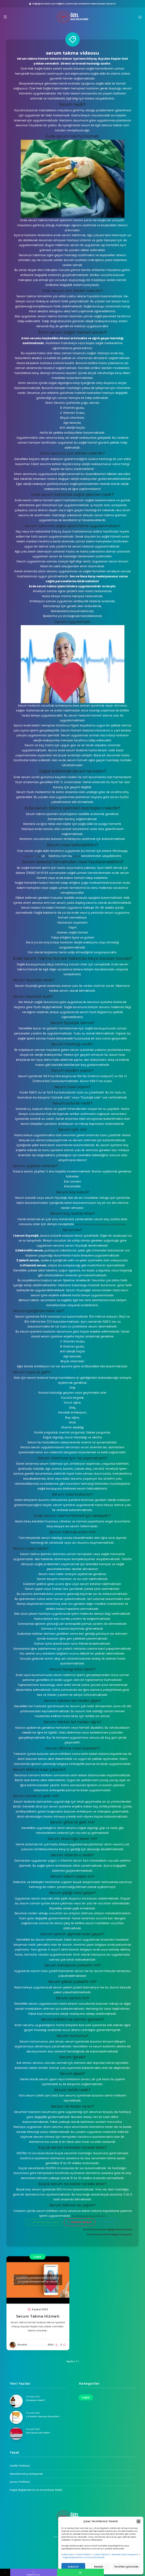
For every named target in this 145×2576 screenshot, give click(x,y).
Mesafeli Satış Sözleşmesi (125, 2554)
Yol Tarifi (108, 2226)
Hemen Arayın (80, 2226)
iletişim (79, 856)
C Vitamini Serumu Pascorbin (44, 2421)
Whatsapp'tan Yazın (44, 2227)
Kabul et (73, 2566)
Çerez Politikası (102, 2554)
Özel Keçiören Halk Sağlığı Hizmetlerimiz (102, 2234)
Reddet (98, 2566)
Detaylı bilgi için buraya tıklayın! (89, 2221)
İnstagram (27, 856)
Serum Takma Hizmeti (38, 2321)
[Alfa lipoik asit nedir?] (16, 2438)
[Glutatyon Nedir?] (16, 2405)
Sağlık (37, 2261)
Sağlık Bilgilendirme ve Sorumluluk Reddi (84, 2557)
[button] (138, 2521)
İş (48, 856)
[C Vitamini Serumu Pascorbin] (16, 2422)
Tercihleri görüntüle (126, 2566)
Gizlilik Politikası (84, 2554)
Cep (39, 856)
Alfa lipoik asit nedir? (39, 2437)
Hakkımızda (67, 2554)
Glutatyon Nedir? (36, 2405)
